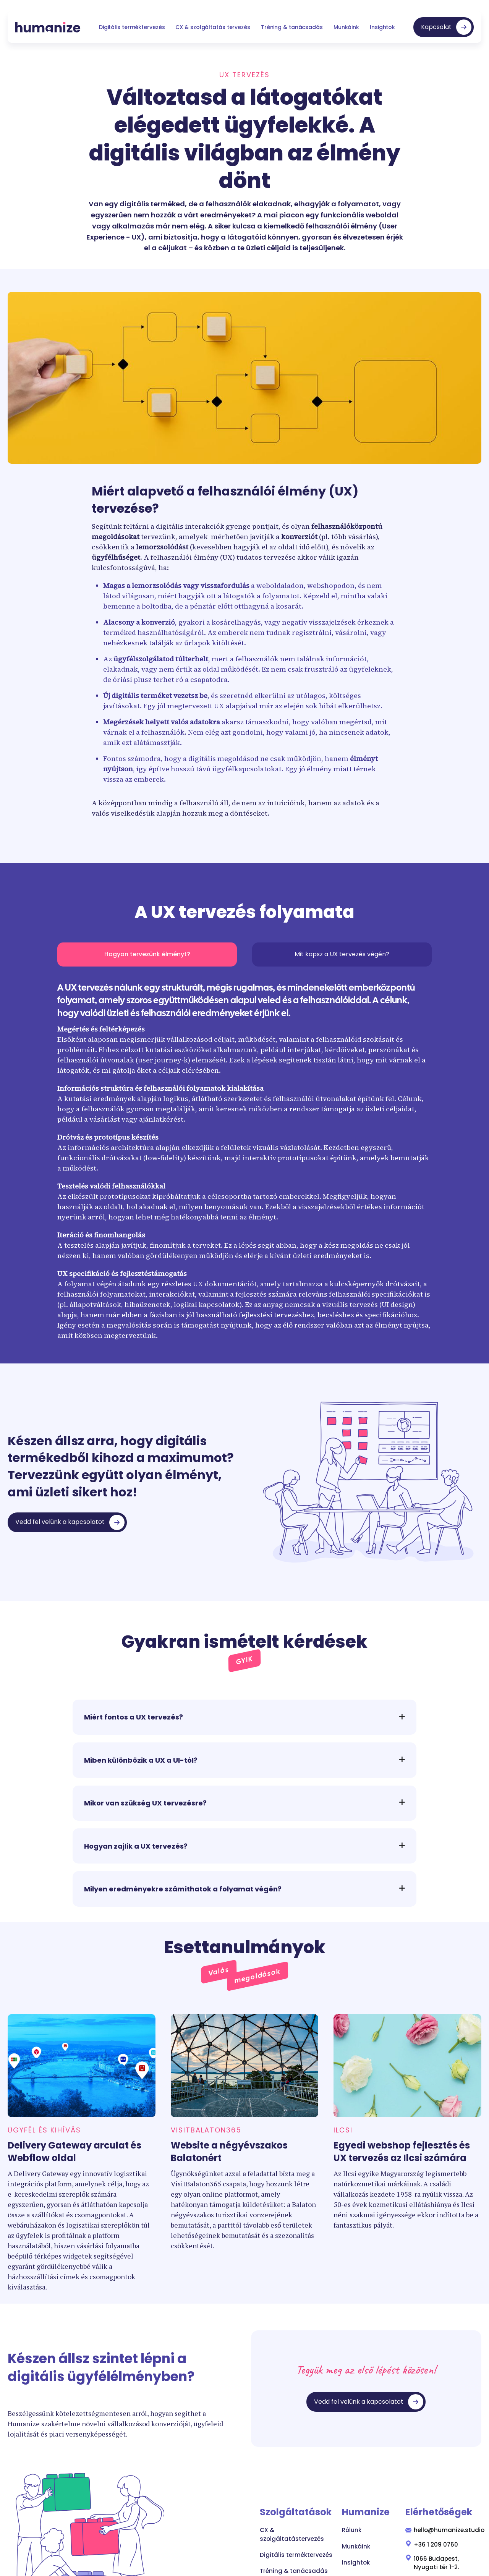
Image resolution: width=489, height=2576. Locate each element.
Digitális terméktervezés (132, 27)
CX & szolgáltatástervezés (292, 2534)
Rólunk (351, 2530)
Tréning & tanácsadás (292, 27)
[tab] (147, 954)
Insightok (382, 27)
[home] (48, 27)
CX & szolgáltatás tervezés (212, 27)
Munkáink (346, 27)
